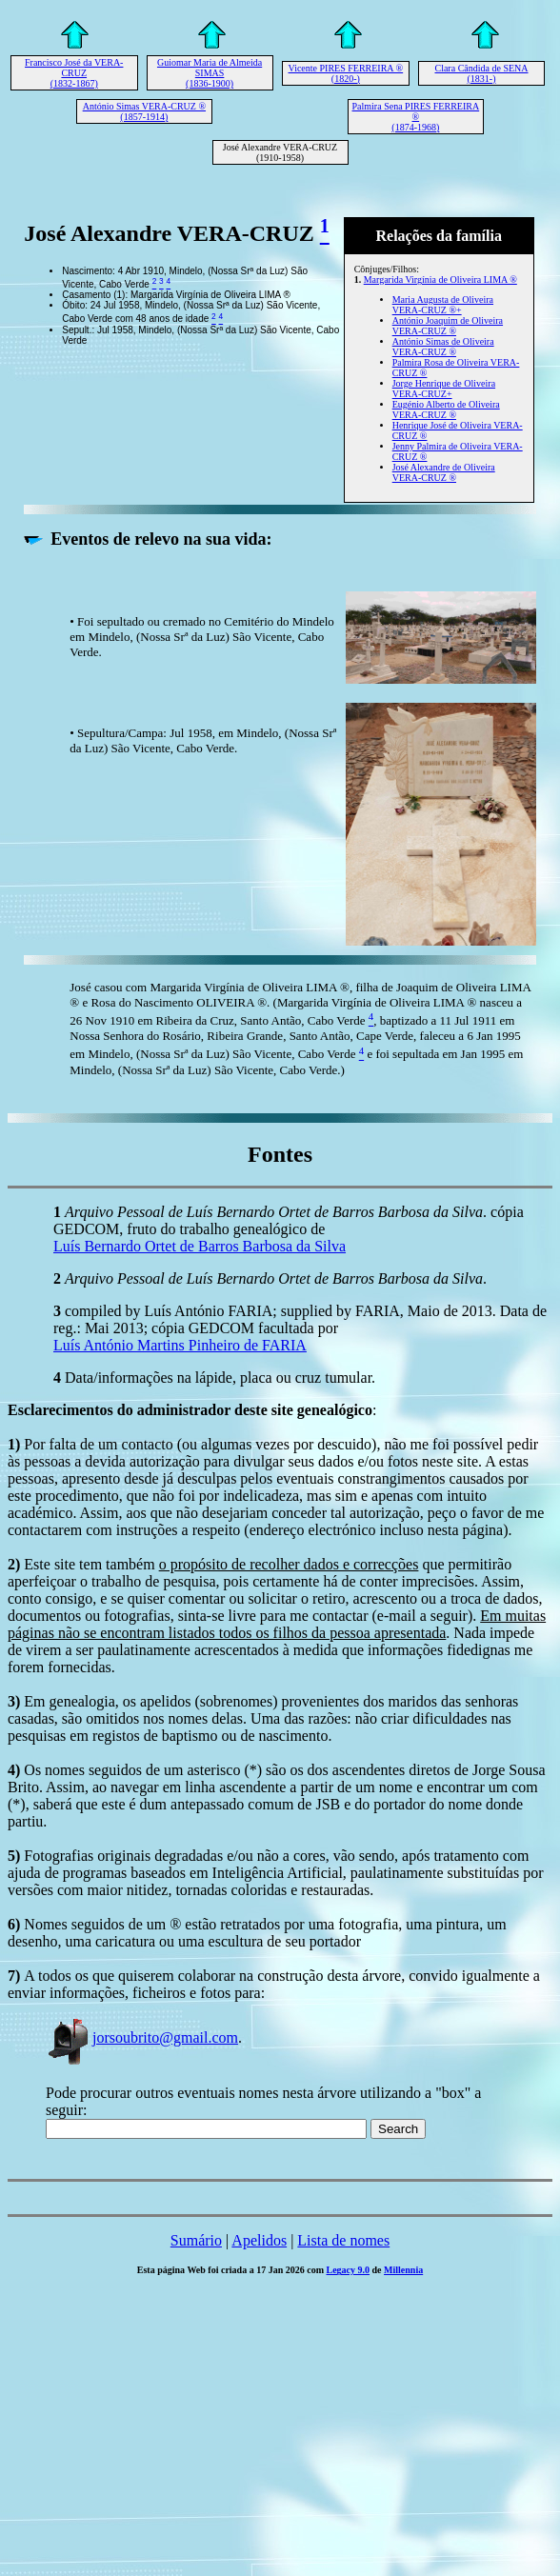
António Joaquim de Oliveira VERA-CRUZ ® (447, 325)
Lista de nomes (343, 2240)
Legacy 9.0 (348, 2270)
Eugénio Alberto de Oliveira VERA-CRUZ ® (446, 409)
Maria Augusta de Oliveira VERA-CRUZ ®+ (442, 304)
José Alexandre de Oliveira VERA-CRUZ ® (443, 472)
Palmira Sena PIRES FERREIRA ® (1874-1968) (416, 116)
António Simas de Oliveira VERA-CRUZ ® (443, 346)
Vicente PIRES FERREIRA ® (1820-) (346, 73)
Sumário (196, 2240)
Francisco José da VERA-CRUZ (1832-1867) (74, 73)
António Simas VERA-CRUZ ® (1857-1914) (144, 111)
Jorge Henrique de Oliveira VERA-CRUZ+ (443, 388)
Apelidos (259, 2240)
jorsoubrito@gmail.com (142, 2037)
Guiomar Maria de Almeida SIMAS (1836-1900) (209, 73)
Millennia (403, 2270)
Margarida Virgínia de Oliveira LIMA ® (440, 279)
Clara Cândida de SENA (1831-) (481, 73)
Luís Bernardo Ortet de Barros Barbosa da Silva (199, 1246)
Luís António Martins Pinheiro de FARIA (180, 1345)
